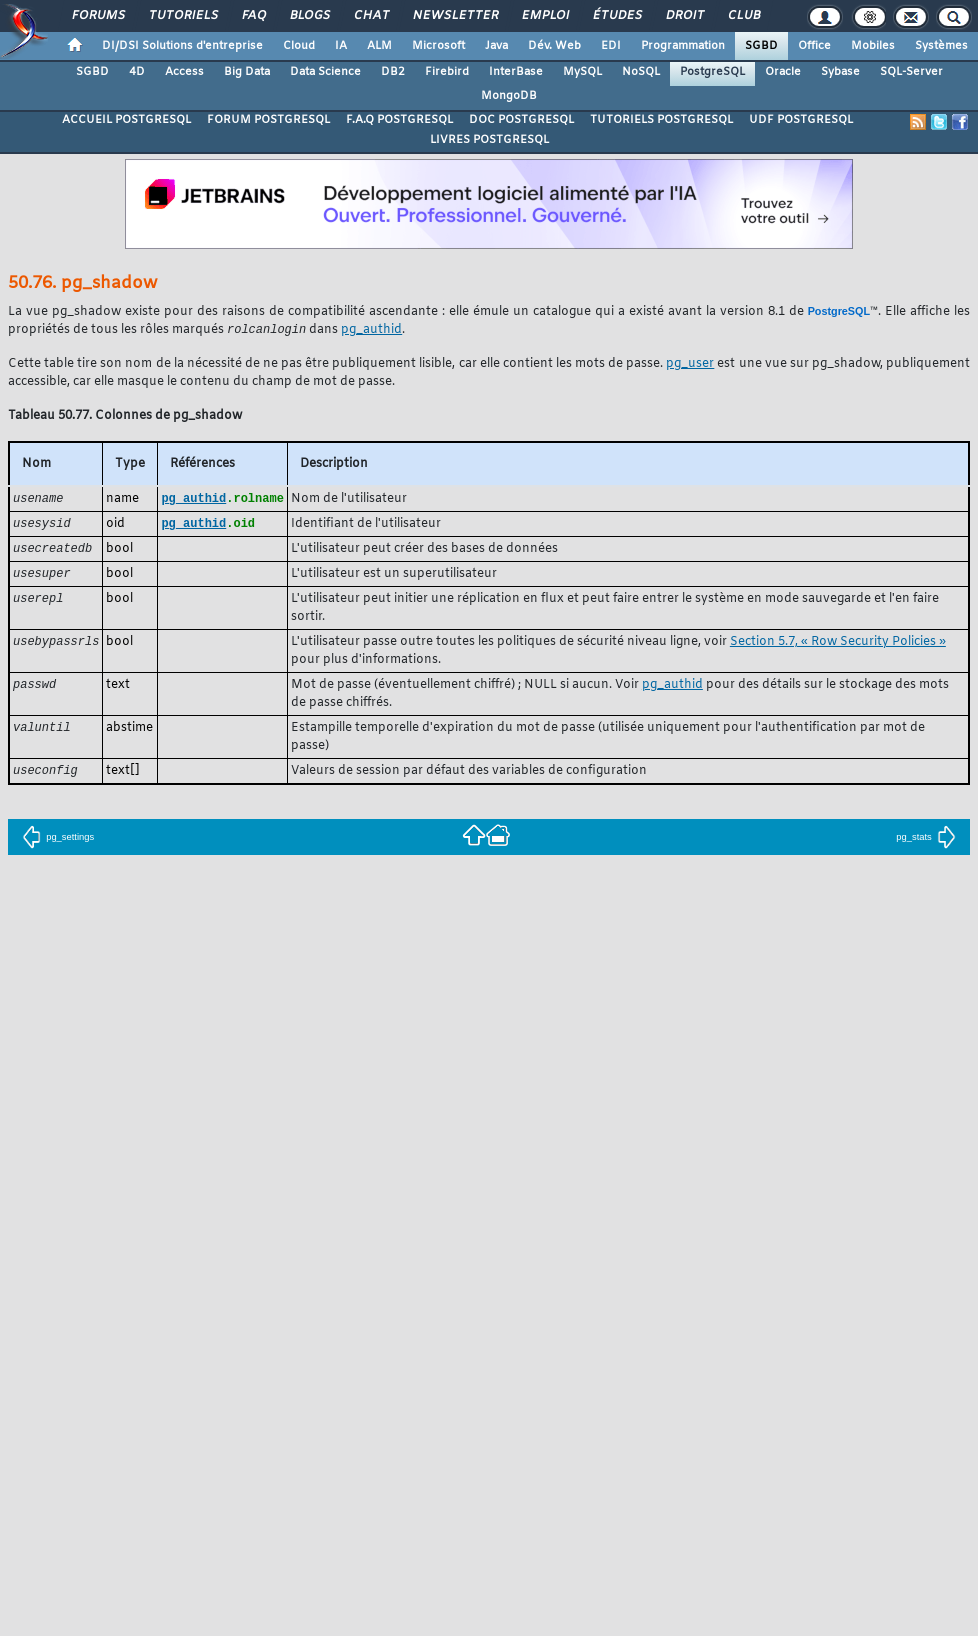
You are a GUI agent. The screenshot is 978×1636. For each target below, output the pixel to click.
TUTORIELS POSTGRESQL (661, 120)
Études (616, 16)
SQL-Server (911, 72)
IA (341, 46)
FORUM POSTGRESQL (268, 120)
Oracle (783, 72)
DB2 (393, 72)
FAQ (253, 16)
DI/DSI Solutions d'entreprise (182, 46)
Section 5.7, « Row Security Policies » (838, 647)
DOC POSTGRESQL (521, 120)
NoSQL (641, 72)
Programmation (683, 46)
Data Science (325, 72)
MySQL (582, 72)
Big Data (247, 72)
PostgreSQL (712, 72)
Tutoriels (182, 16)
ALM (379, 46)
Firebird (447, 72)
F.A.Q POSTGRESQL (399, 120)
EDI (611, 46)
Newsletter (454, 16)
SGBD (761, 46)
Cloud (299, 46)
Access (184, 72)
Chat (370, 16)
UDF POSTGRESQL (801, 120)
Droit (684, 16)
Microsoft (438, 46)
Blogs (309, 16)
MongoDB (509, 96)
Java (496, 46)
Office (814, 46)
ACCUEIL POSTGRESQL (126, 120)
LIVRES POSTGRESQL (489, 140)
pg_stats (925, 843)
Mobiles (873, 46)
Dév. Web (554, 46)
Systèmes (941, 46)
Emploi (544, 16)
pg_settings (58, 843)
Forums (97, 16)
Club (743, 16)
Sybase (840, 72)
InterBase (516, 72)
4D (137, 72)
